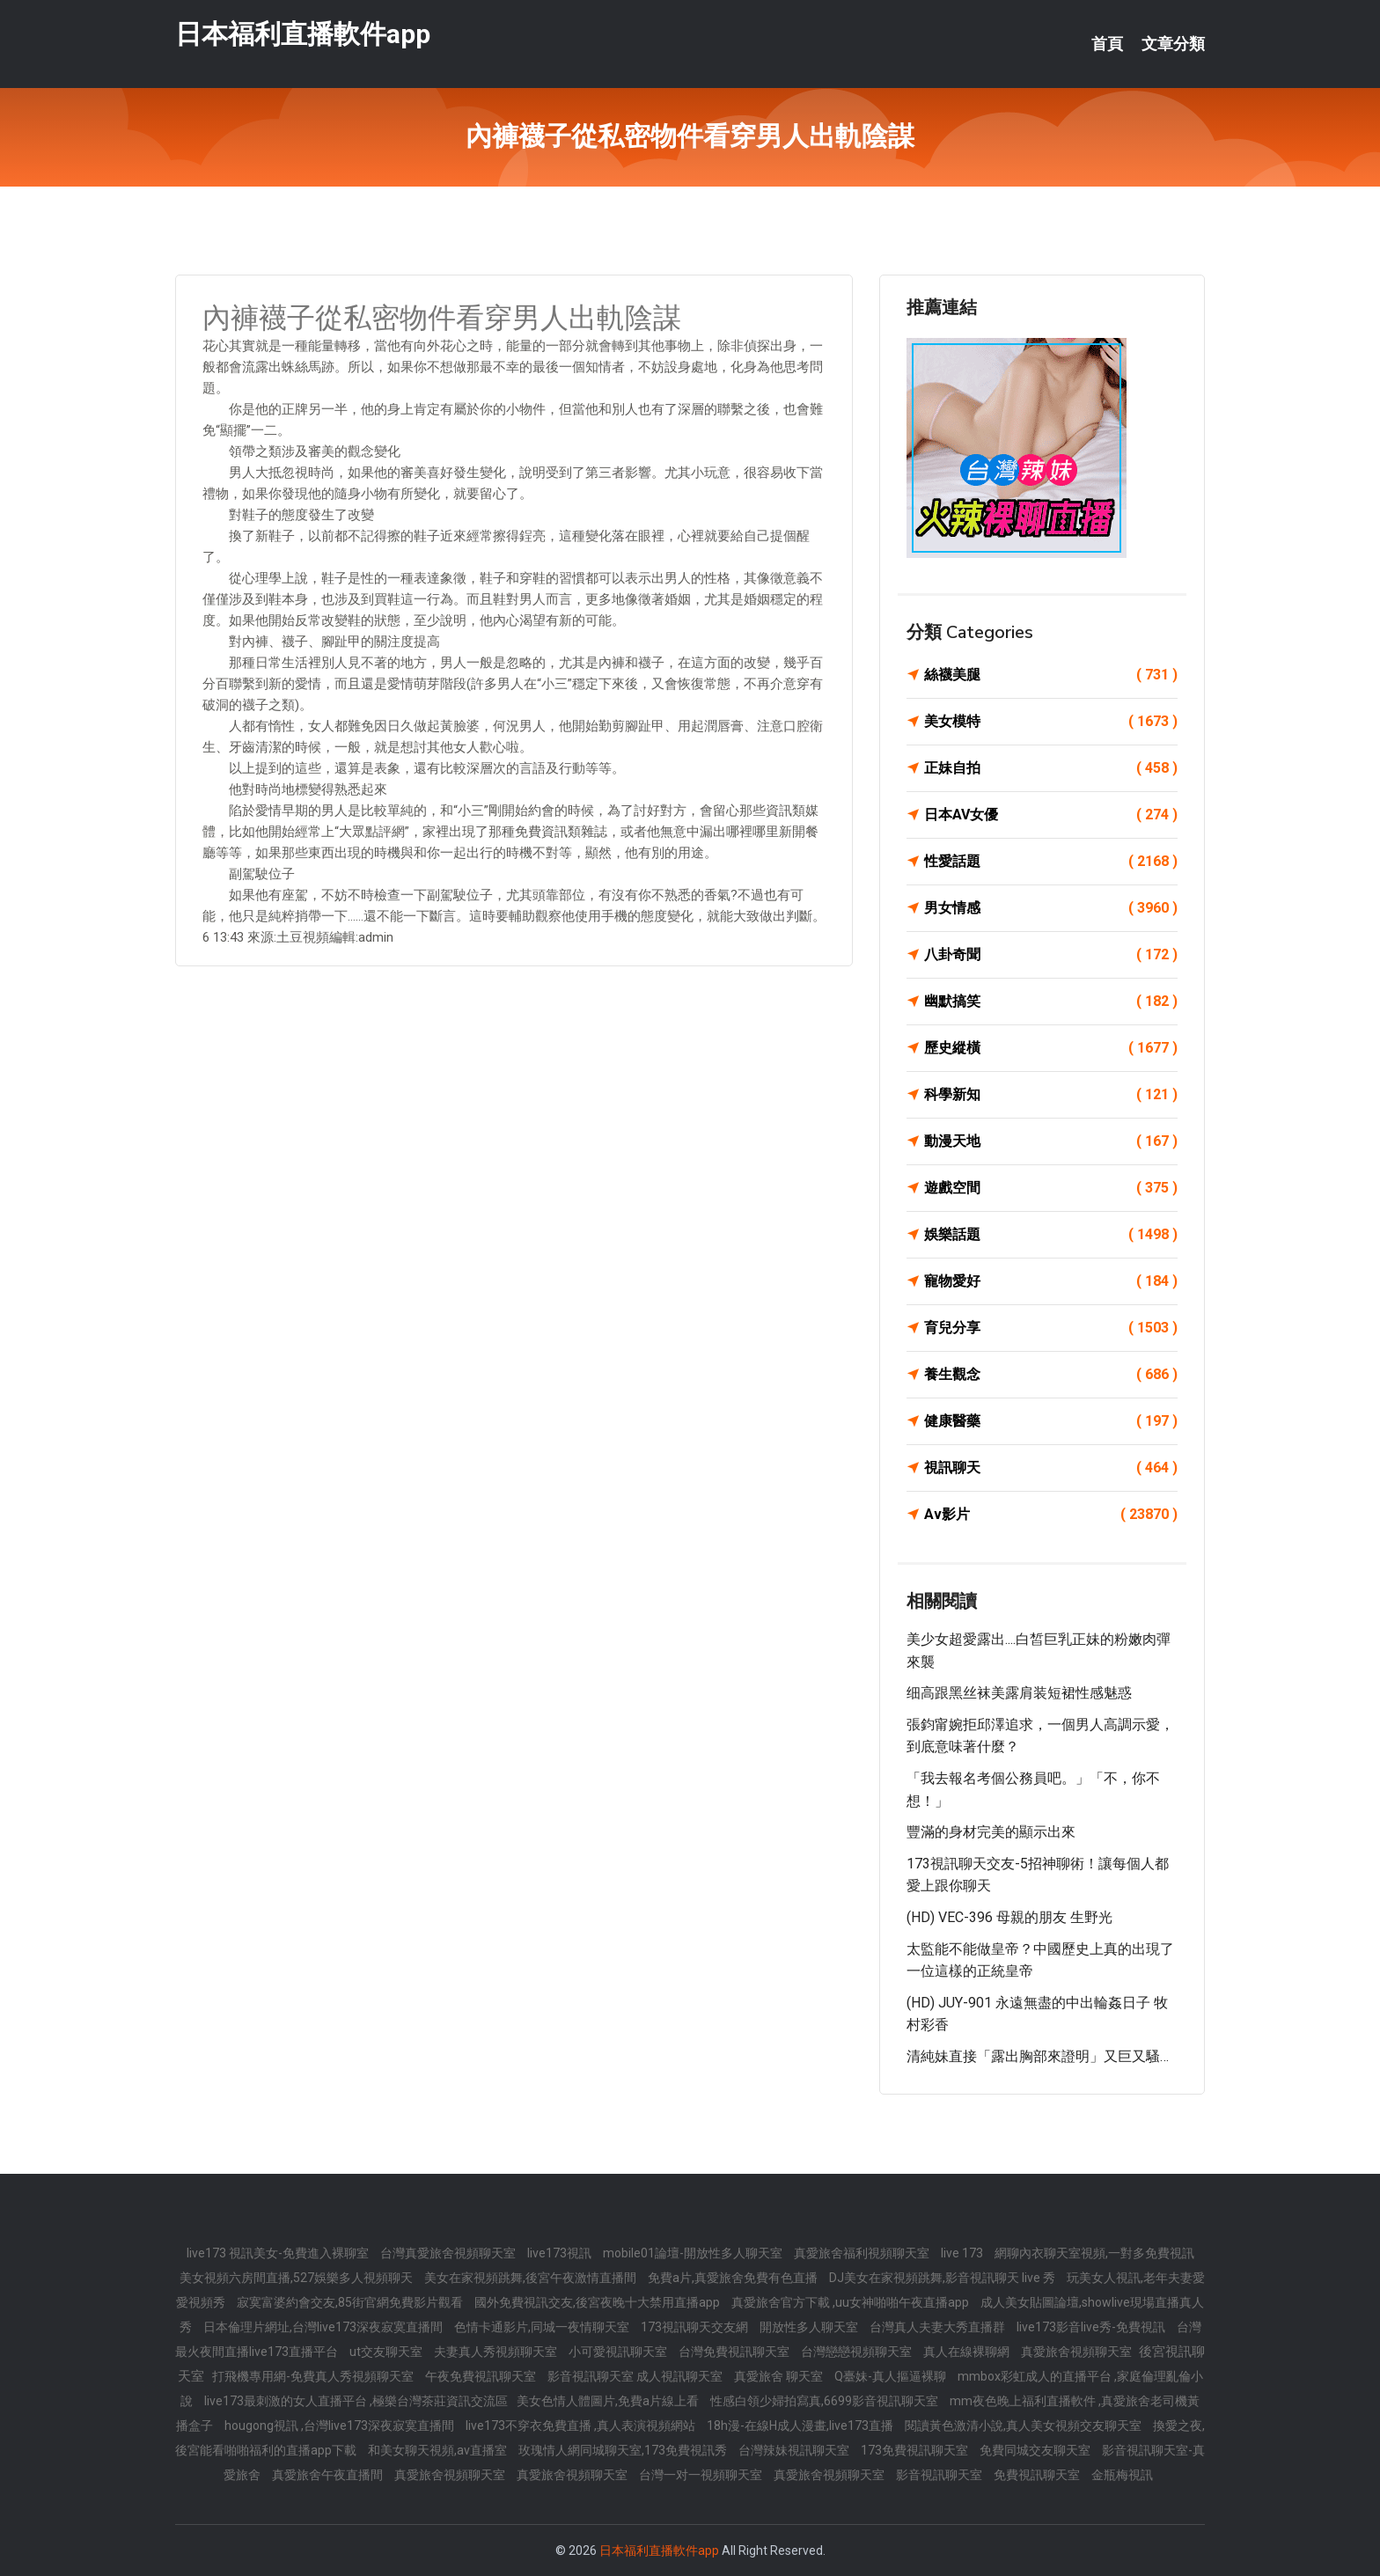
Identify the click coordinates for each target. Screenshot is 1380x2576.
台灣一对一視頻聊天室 (702, 2475)
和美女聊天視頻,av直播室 (439, 2450)
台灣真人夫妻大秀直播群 (939, 2327)
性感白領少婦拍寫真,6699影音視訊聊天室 (825, 2401)
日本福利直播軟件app (302, 33)
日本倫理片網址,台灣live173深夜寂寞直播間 (324, 2327)
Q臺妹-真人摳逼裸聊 (891, 2376)
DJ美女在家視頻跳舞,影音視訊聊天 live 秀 (943, 2278)
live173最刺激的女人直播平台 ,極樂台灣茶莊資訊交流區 (356, 2401)
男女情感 (1051, 908)
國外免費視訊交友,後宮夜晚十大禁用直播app (598, 2302)
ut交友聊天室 (387, 2352)
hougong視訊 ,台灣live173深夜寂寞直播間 (340, 2425)
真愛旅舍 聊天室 (780, 2376)
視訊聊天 (1051, 1468)
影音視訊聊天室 (940, 2475)
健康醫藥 (1051, 1421)
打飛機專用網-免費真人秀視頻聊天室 (314, 2376)
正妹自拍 (1051, 768)
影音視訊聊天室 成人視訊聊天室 (636, 2376)
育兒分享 (1051, 1328)
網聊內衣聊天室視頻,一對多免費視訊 (1094, 2253)
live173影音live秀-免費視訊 (1092, 2327)
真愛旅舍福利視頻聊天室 (863, 2253)
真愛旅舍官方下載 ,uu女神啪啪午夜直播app (851, 2302)
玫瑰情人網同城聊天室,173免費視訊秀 (624, 2450)
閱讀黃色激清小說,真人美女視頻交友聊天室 (1024, 2425)
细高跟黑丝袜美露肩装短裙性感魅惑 (1019, 1692)
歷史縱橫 (1051, 1048)
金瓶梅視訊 (1122, 2475)
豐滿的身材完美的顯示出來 (991, 1832)
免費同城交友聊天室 (1036, 2450)
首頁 (1107, 44)
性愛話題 (1051, 861)
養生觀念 (1051, 1374)
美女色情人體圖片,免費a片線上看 (609, 2401)
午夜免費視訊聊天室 (482, 2376)
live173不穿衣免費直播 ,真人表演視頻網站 (582, 2425)
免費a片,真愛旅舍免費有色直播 (734, 2278)
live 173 (963, 2253)
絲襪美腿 (1051, 675)
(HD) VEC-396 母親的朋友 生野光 (1009, 1917)
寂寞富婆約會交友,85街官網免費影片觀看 (351, 2302)
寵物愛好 (1051, 1281)
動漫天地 (1051, 1141)
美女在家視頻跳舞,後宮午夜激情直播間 (531, 2278)
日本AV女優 (1051, 815)
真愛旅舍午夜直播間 (328, 2475)
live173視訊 (560, 2253)
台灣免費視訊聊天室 (735, 2352)
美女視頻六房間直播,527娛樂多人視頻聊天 (297, 2278)
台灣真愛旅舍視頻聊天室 (449, 2253)
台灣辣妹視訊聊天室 (795, 2450)
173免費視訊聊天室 (916, 2450)
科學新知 (1051, 1095)
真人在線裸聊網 (967, 2352)
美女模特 (1051, 721)
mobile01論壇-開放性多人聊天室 (694, 2253)
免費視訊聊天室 (1038, 2475)
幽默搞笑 (1051, 1001)
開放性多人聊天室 (810, 2327)
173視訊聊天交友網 (696, 2327)
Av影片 (1051, 1514)
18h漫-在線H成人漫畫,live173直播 (801, 2425)
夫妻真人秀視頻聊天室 (497, 2352)
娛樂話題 (1051, 1234)
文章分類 (1173, 44)
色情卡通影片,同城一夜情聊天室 (543, 2327)
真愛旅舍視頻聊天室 (1077, 2352)
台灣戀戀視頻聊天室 (857, 2352)
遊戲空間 (1051, 1188)
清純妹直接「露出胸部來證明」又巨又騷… (1038, 2056)
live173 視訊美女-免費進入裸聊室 (279, 2253)
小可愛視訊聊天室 (619, 2352)
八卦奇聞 (1051, 955)
